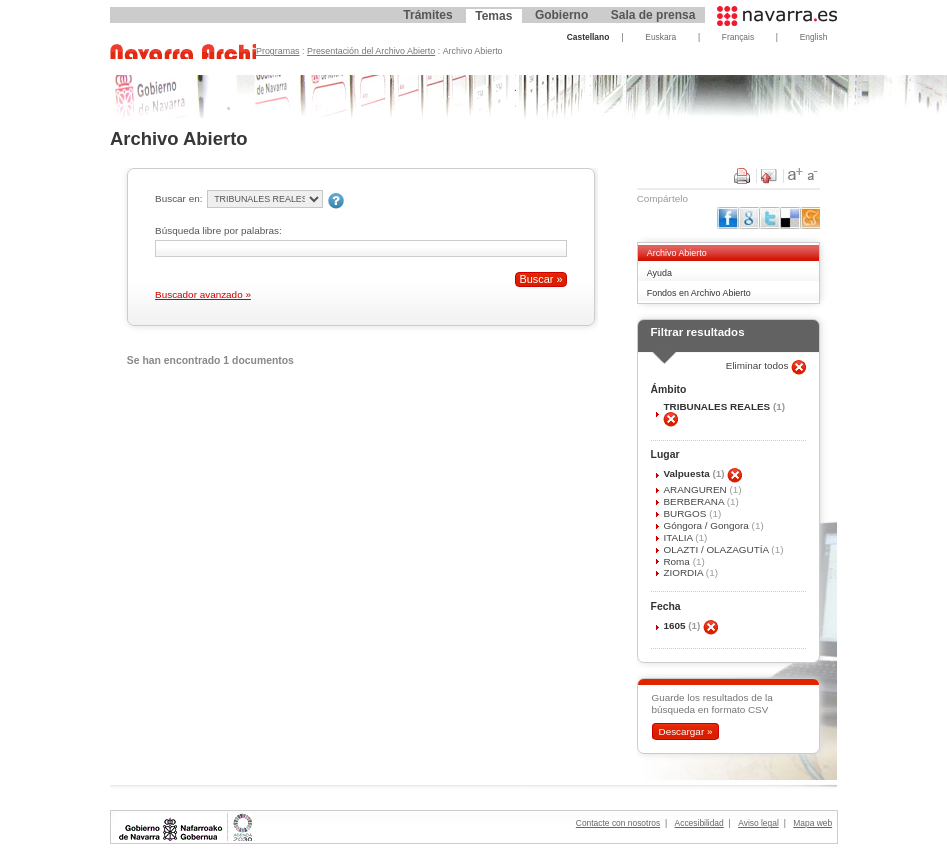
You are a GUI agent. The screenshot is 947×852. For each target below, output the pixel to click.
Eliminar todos (759, 365)
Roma (677, 561)
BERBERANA (694, 501)
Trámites (427, 15)
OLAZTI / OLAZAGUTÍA (717, 549)
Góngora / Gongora (707, 525)
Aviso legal (758, 823)
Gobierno (561, 15)
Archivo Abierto (677, 253)
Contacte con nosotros (618, 823)
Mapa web (812, 823)
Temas (493, 16)
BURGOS (686, 513)
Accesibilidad (699, 823)
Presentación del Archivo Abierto (371, 51)
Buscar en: (178, 198)
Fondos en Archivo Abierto (699, 293)
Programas (278, 51)
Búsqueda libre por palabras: (218, 230)
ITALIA (679, 537)
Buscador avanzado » (203, 294)
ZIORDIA (684, 572)
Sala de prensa (653, 15)
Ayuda (659, 273)
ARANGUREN (696, 489)
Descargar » (685, 731)
